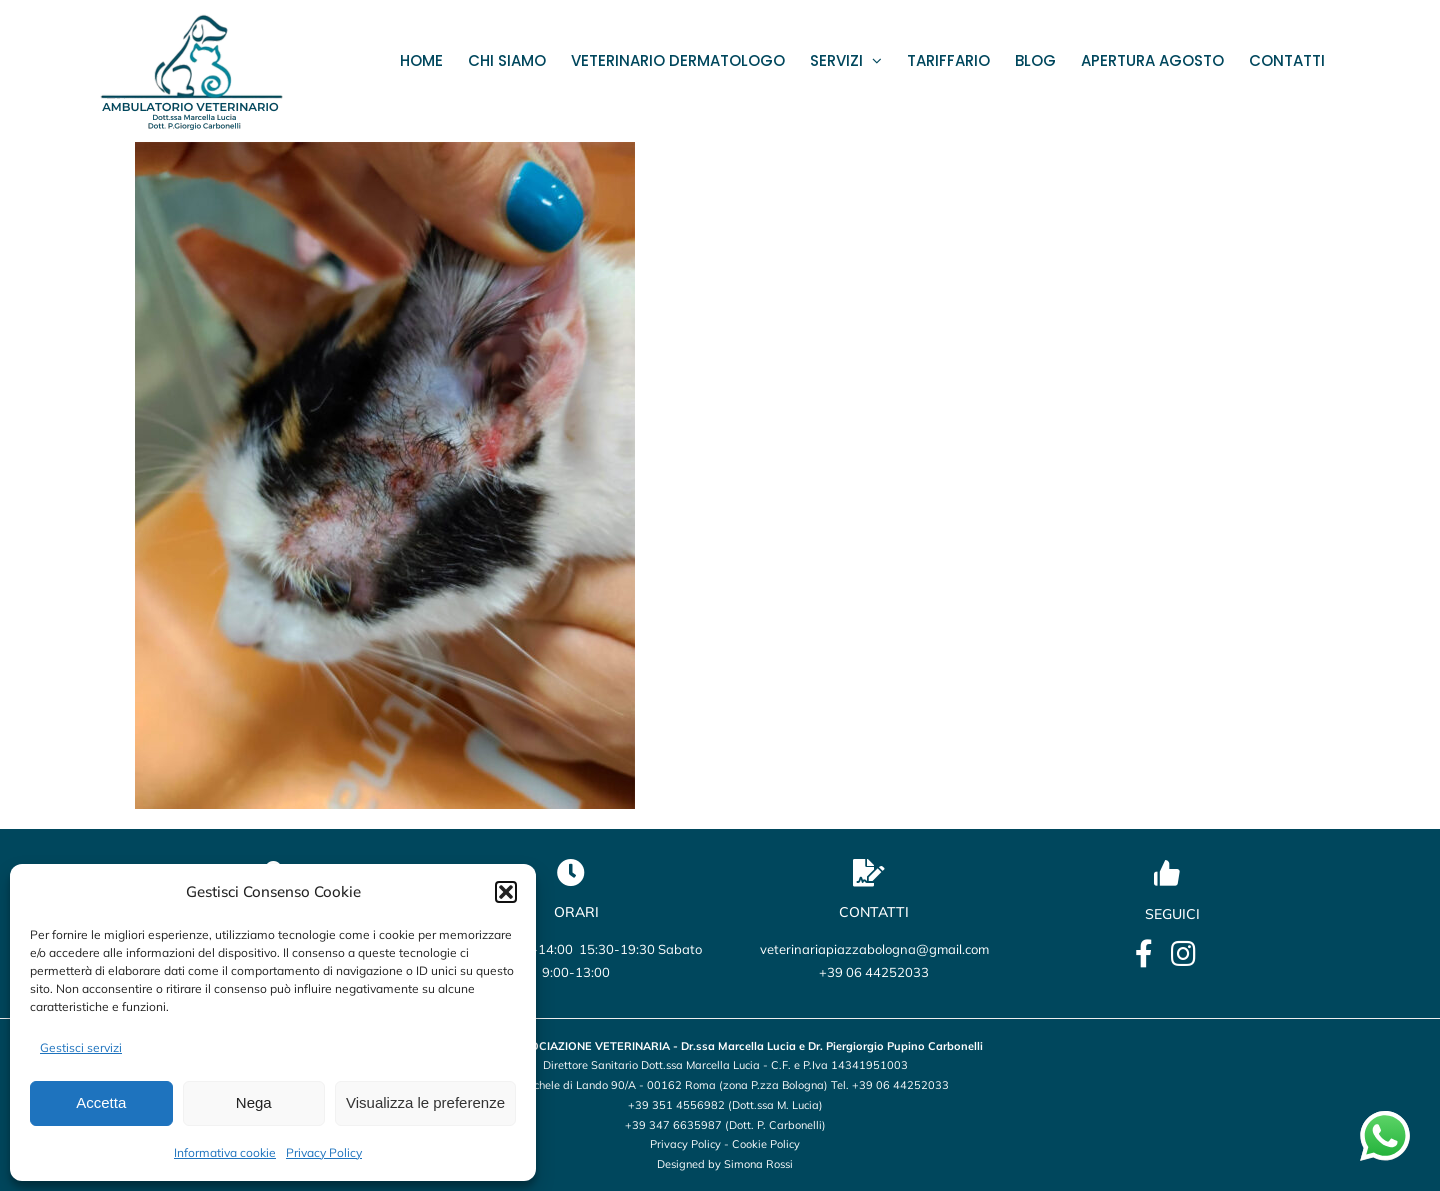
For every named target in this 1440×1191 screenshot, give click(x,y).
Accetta (101, 1102)
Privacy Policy (324, 1152)
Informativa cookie (225, 1152)
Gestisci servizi (81, 1047)
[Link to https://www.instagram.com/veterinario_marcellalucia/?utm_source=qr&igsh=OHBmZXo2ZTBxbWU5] (1183, 954)
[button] (506, 892)
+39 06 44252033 (874, 972)
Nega (254, 1102)
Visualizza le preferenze (425, 1102)
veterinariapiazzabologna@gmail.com (874, 949)
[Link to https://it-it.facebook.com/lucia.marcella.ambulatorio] (1144, 954)
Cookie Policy (766, 1144)
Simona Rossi (758, 1164)
